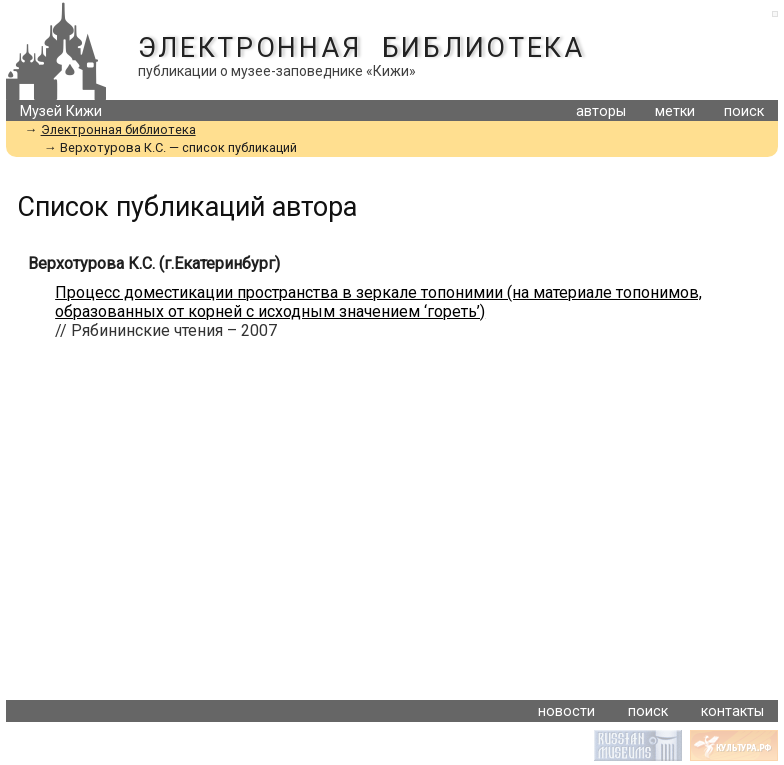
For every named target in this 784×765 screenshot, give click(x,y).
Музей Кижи (61, 111)
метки (675, 111)
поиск (744, 111)
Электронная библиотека (361, 48)
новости (566, 711)
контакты (732, 711)
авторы (601, 111)
